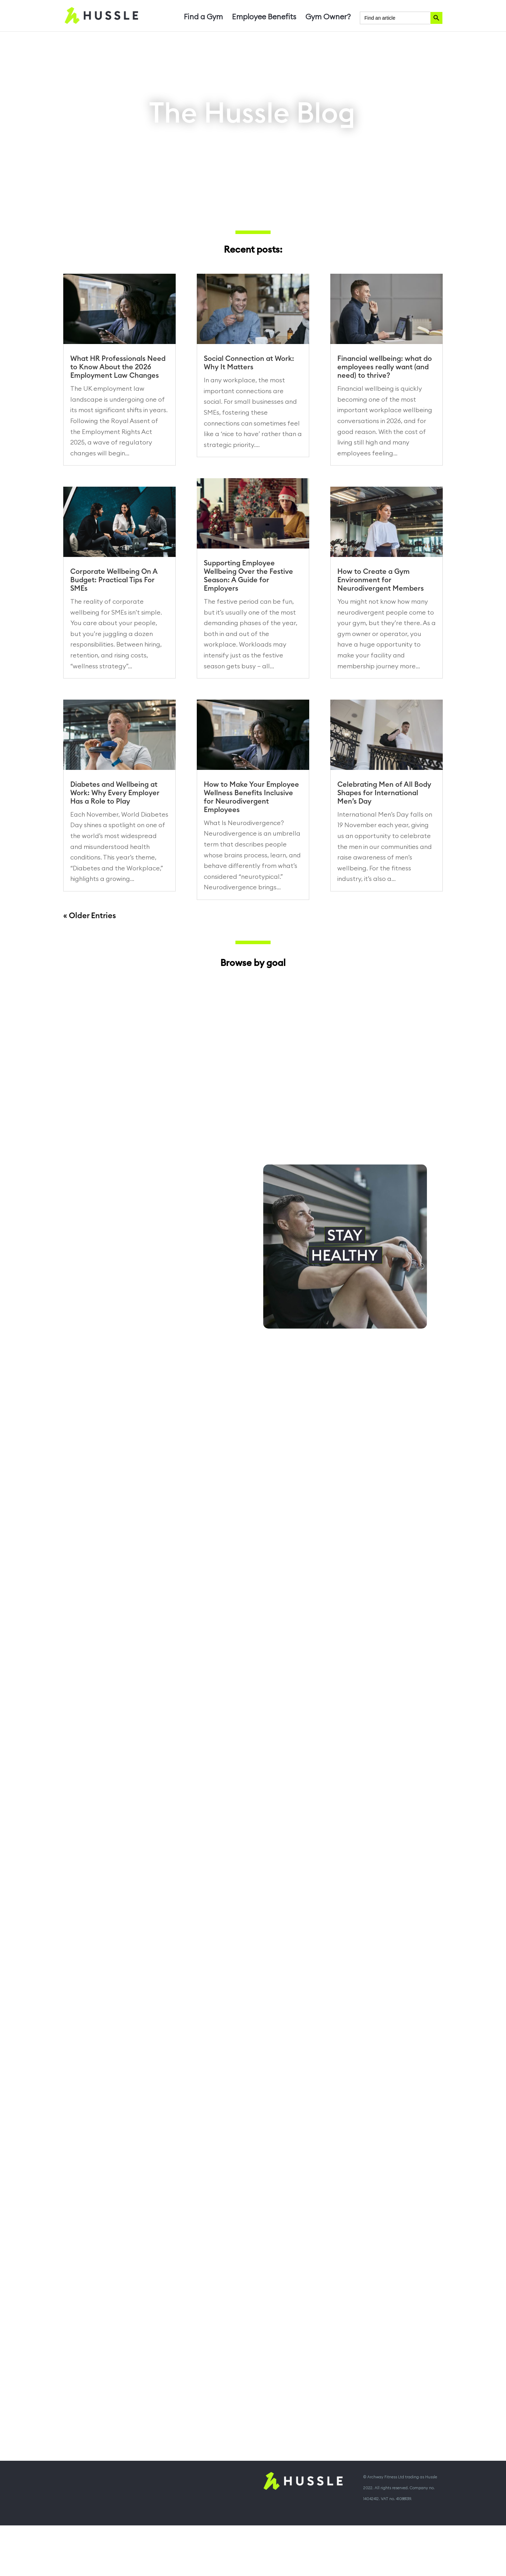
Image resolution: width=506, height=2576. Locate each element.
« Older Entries (89, 958)
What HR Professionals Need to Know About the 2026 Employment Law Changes (118, 367)
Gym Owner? (328, 18)
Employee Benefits (264, 18)
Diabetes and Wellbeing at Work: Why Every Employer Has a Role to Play (115, 835)
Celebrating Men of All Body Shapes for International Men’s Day (384, 835)
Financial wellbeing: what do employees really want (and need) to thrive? (384, 367)
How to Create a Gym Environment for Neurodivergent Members (380, 580)
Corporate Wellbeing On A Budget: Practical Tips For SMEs (113, 580)
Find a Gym (203, 18)
